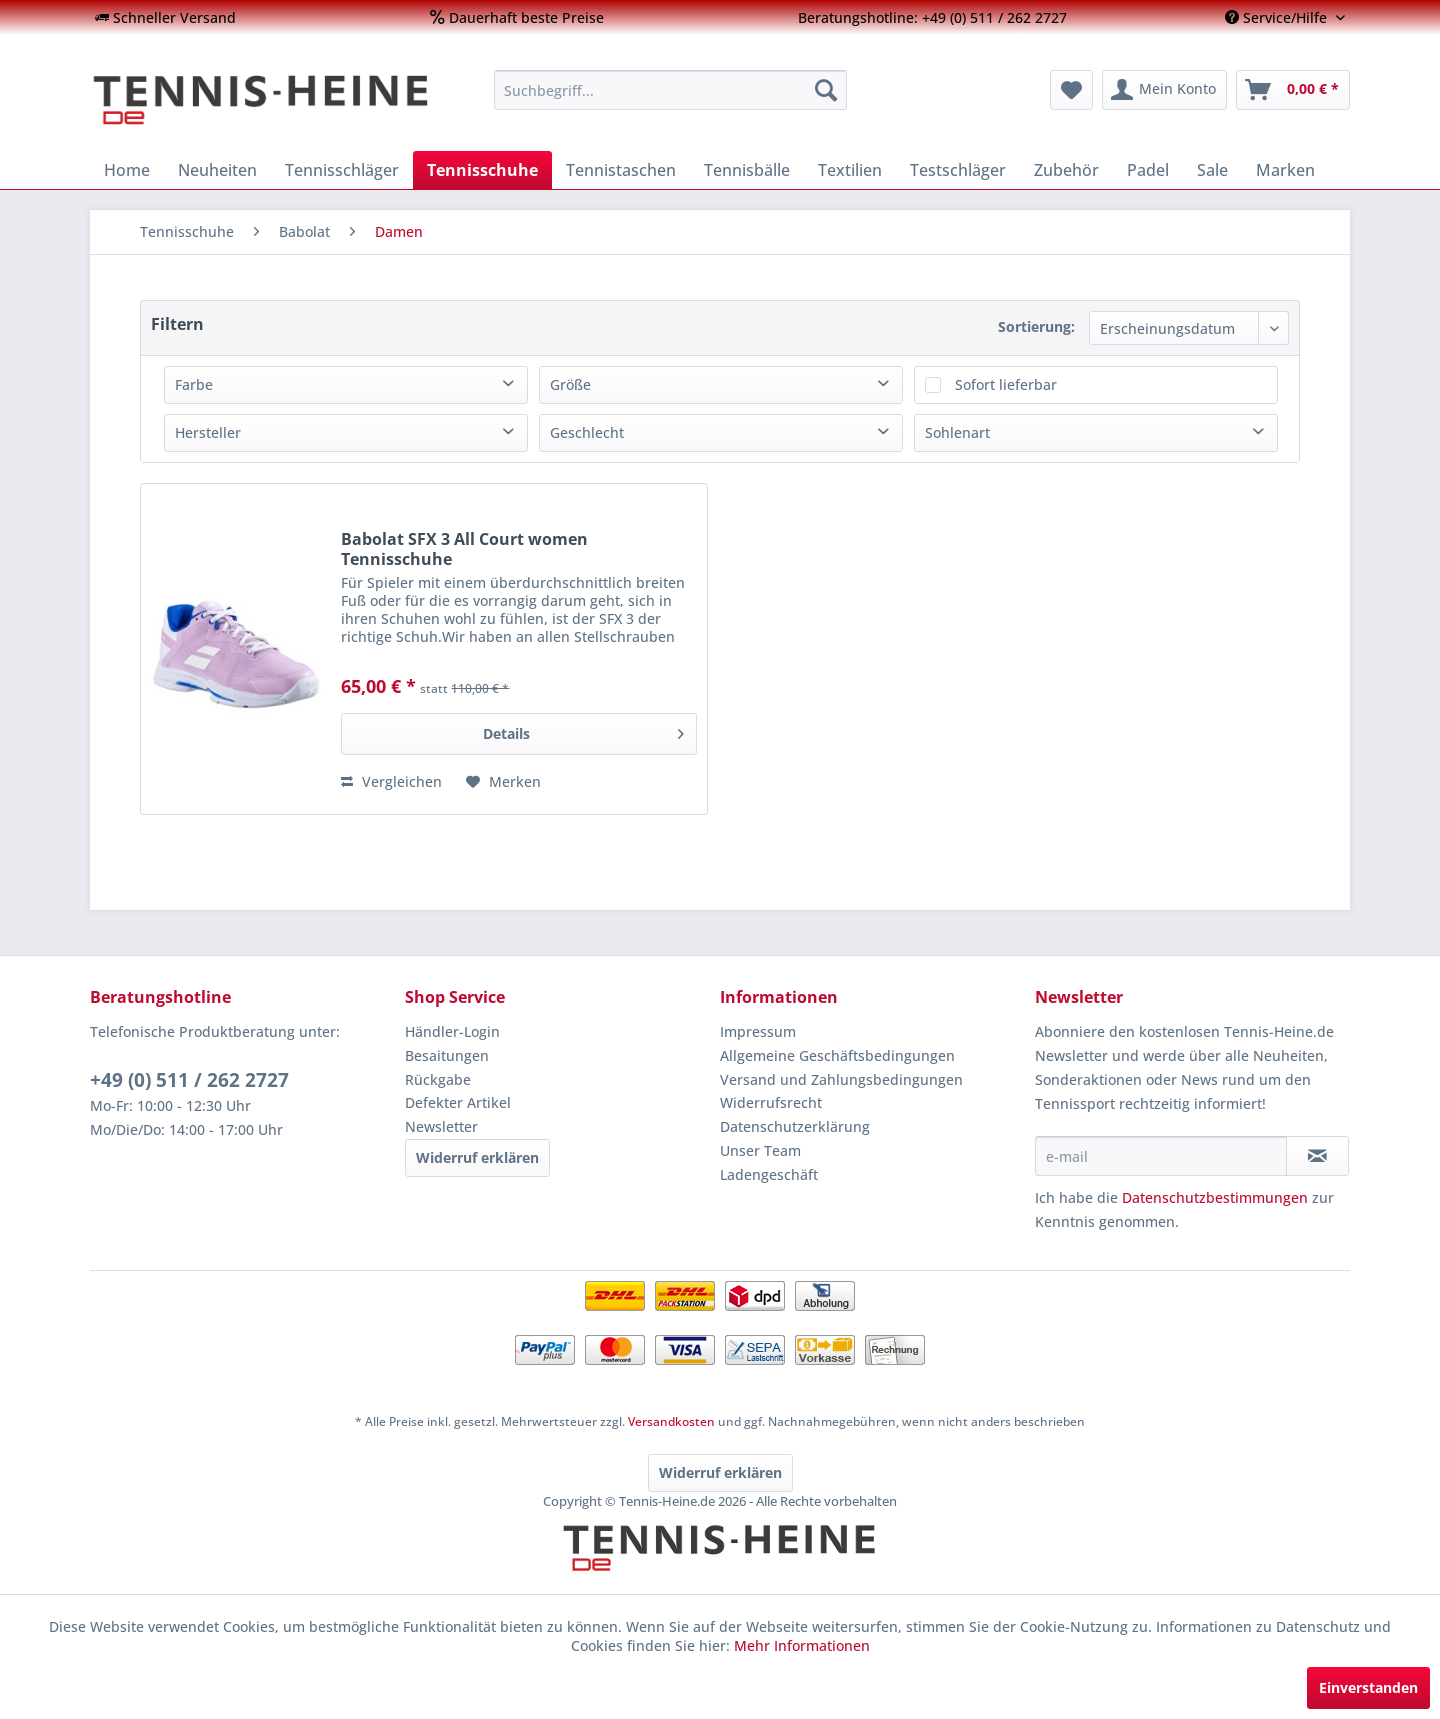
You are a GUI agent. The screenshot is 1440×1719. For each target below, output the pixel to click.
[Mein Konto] (1164, 90)
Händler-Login (452, 1031)
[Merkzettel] (1071, 90)
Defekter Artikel (458, 1102)
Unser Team (760, 1150)
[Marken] (1285, 170)
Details (583, 730)
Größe (570, 384)
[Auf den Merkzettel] (503, 782)
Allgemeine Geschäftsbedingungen (837, 1055)
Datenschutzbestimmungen (1215, 1197)
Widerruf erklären (477, 1157)
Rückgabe (438, 1079)
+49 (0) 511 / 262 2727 (189, 1080)
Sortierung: (1036, 326)
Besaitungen (447, 1055)
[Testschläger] (958, 170)
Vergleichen (391, 781)
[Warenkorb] (1293, 90)
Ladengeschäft (769, 1174)
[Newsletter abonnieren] (1317, 1156)
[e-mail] (1161, 1156)
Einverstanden (1368, 1687)
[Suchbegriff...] (670, 90)
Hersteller (208, 432)
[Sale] (1212, 170)
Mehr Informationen (802, 1645)
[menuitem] (165, 17)
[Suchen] (826, 90)
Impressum (758, 1031)
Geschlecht (587, 432)
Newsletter (441, 1126)
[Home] (127, 170)
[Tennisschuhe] (482, 170)
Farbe (194, 384)
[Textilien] (850, 170)
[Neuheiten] (217, 170)
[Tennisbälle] (747, 170)
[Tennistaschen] (621, 170)
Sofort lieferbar (1006, 384)
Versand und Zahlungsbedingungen (841, 1079)
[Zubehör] (1066, 170)
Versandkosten (671, 1421)
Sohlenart (957, 432)
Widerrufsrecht (771, 1102)
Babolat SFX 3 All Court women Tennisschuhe (464, 549)
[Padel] (1148, 170)
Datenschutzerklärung (795, 1126)
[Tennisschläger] (342, 170)
